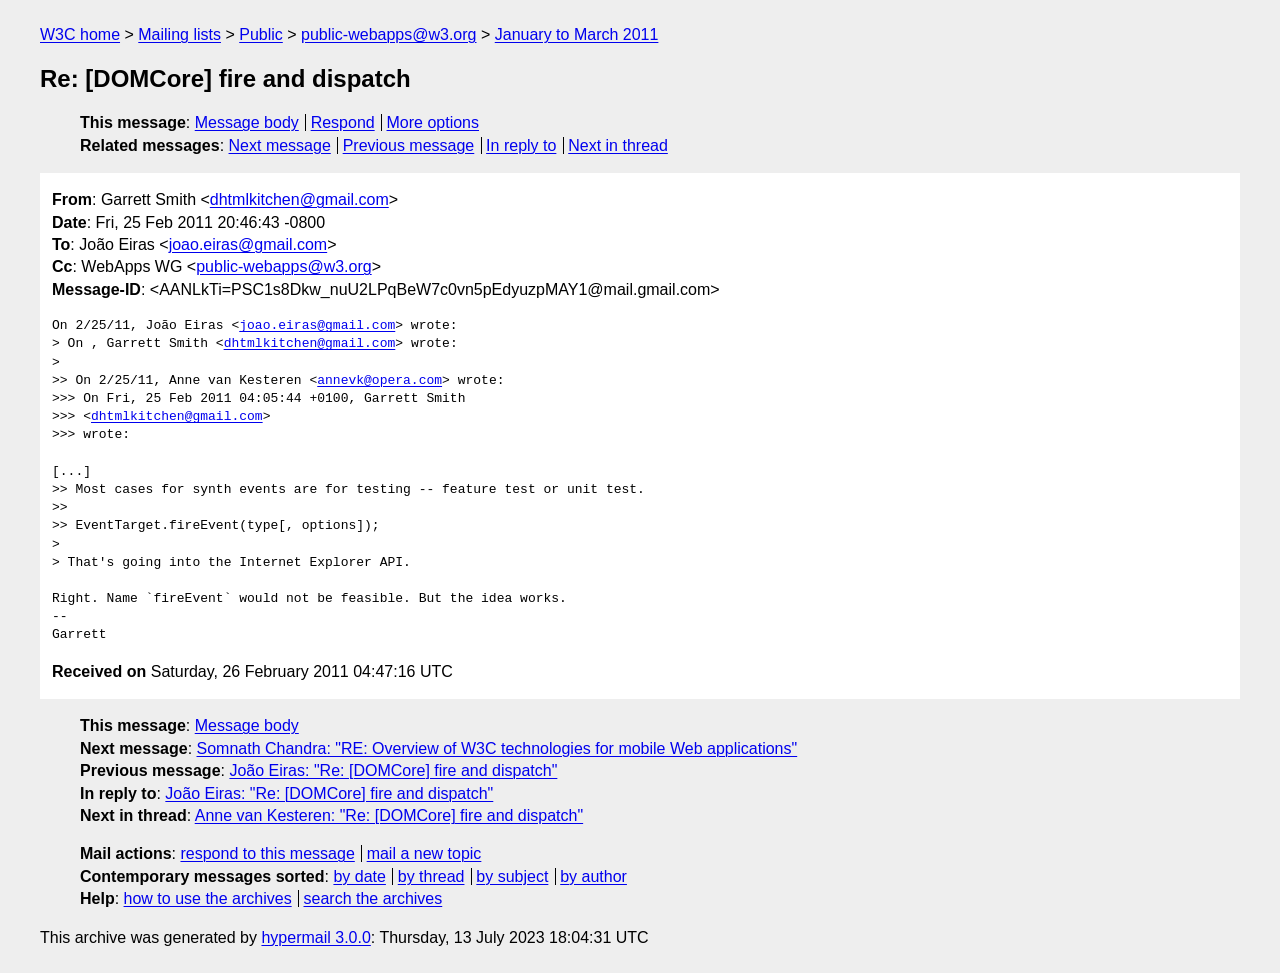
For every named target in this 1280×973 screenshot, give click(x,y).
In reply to (521, 145)
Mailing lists (179, 34)
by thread (431, 876)
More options (433, 122)
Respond (343, 122)
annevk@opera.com (379, 381)
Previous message (409, 145)
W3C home (80, 34)
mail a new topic (424, 853)
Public (261, 34)
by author (593, 876)
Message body (247, 122)
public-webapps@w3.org (388, 34)
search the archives (373, 898)
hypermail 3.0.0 (315, 937)
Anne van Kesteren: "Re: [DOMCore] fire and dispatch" (389, 815)
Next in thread (618, 145)
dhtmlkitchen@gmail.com (299, 199)
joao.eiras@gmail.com (248, 244)
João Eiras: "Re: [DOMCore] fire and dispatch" (393, 770)
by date (359, 876)
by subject (512, 876)
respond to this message (267, 853)
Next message (280, 145)
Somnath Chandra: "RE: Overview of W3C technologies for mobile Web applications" (497, 748)
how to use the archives (208, 898)
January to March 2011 (577, 34)
